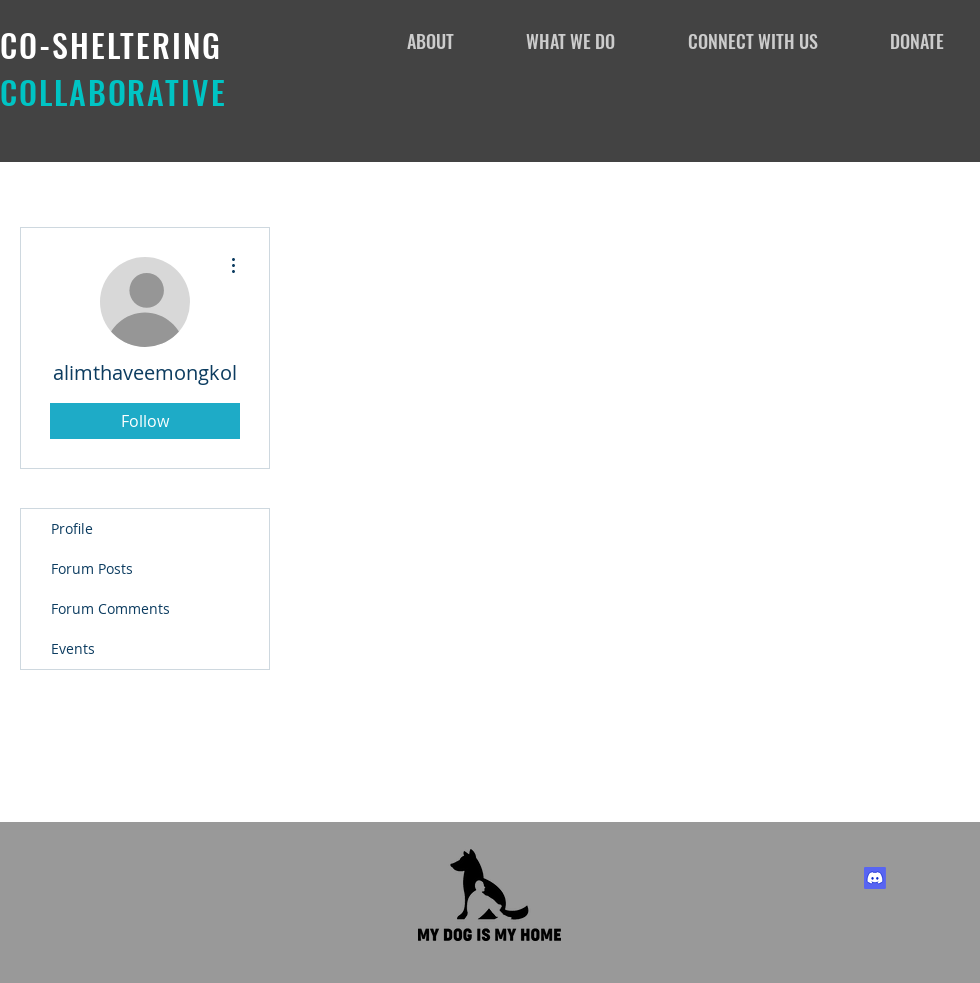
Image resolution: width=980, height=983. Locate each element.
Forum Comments (110, 608)
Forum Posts (92, 568)
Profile (72, 528)
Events (73, 648)
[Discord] (875, 878)
